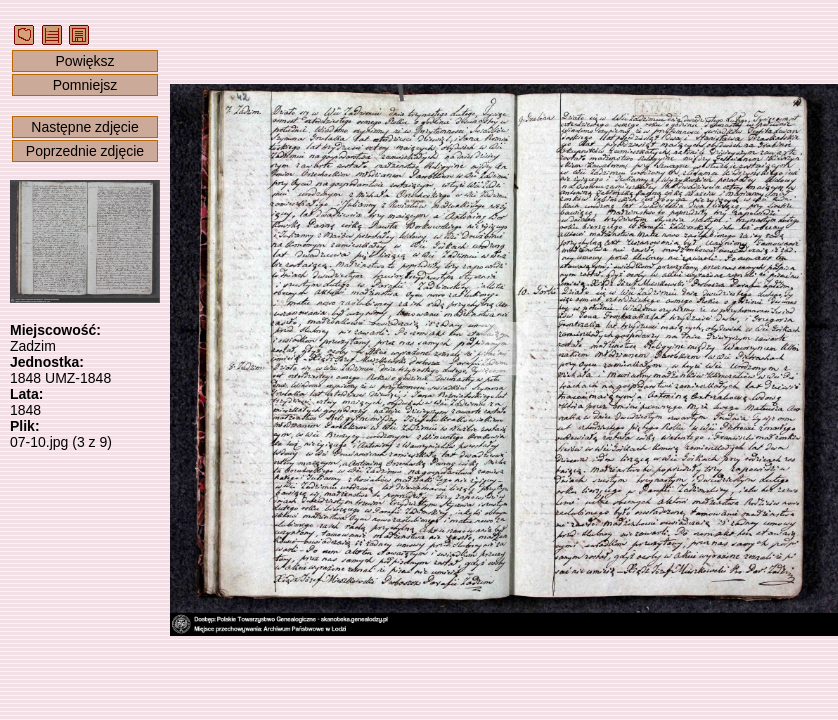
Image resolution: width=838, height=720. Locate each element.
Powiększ (84, 61)
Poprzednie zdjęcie (85, 151)
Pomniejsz (85, 85)
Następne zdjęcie (84, 127)
